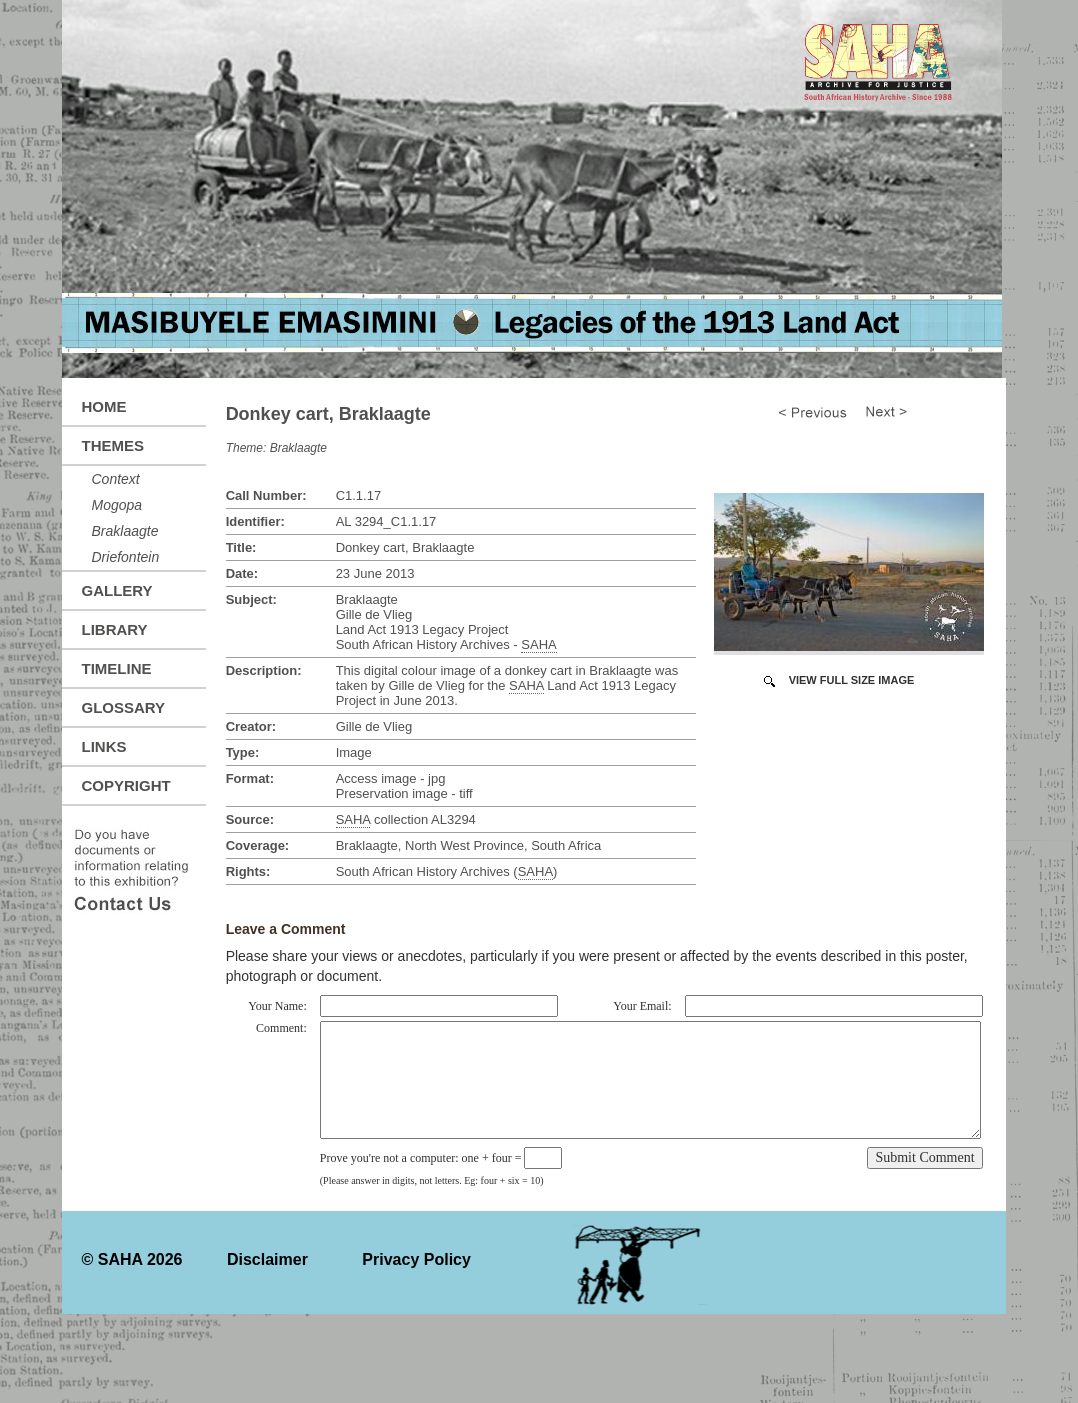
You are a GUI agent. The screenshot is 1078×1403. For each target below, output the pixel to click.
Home (104, 406)
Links (104, 746)
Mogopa (117, 505)
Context (116, 479)
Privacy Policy (416, 1259)
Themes (113, 445)
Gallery (117, 590)
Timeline (117, 668)
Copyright (126, 785)
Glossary (124, 707)
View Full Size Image (852, 680)
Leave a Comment (286, 929)
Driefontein (126, 557)
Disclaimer (267, 1259)
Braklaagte (125, 531)
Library (115, 629)
